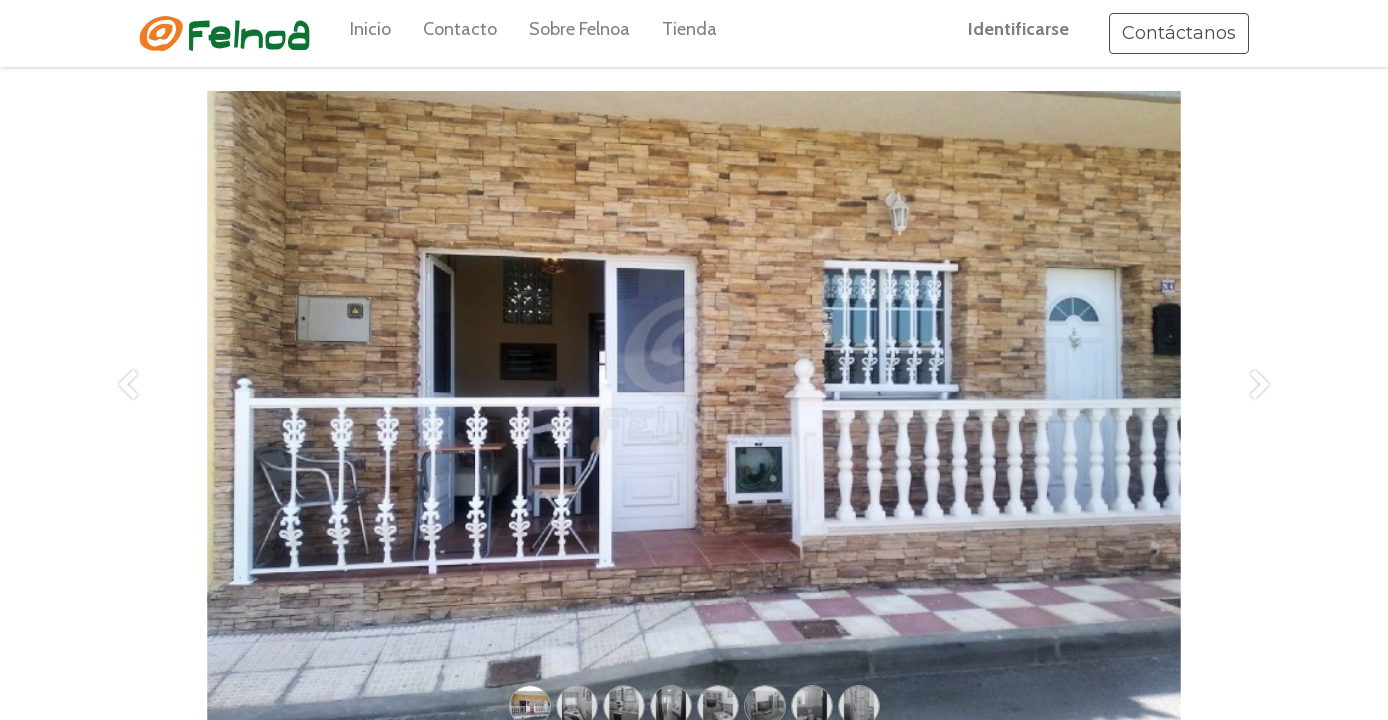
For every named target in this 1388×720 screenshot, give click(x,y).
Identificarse (1018, 29)
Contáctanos (1179, 33)
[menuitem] (370, 33)
